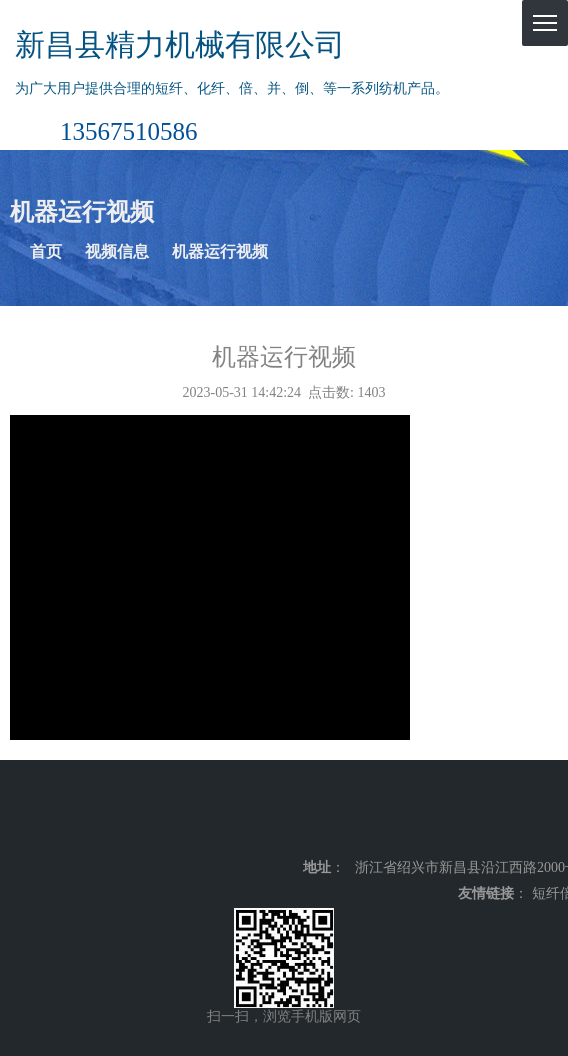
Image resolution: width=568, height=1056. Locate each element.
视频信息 (117, 251)
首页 (46, 251)
